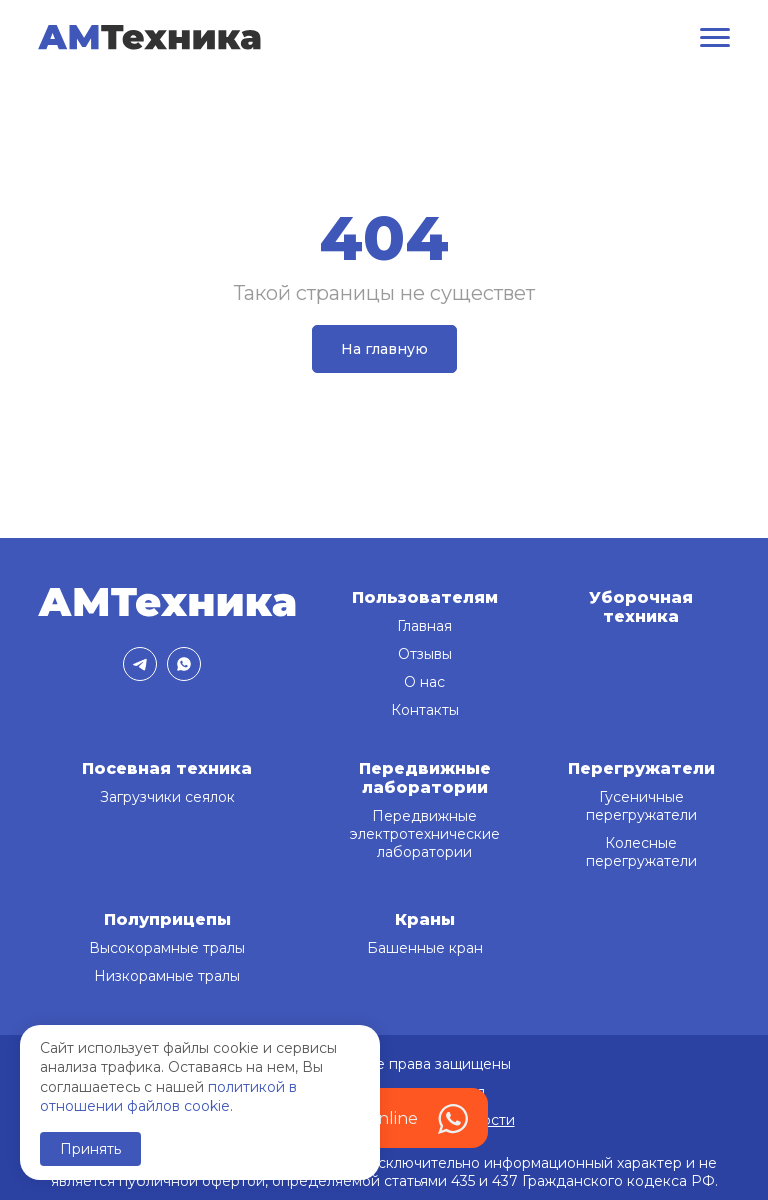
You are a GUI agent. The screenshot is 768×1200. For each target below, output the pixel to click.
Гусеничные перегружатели (641, 806)
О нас (424, 682)
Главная (424, 626)
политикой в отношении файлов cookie (168, 1097)
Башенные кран (425, 948)
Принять (90, 1149)
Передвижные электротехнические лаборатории (425, 834)
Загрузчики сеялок (167, 797)
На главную (384, 349)
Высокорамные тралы (167, 948)
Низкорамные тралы (167, 976)
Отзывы (425, 654)
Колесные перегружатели (641, 852)
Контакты (425, 710)
